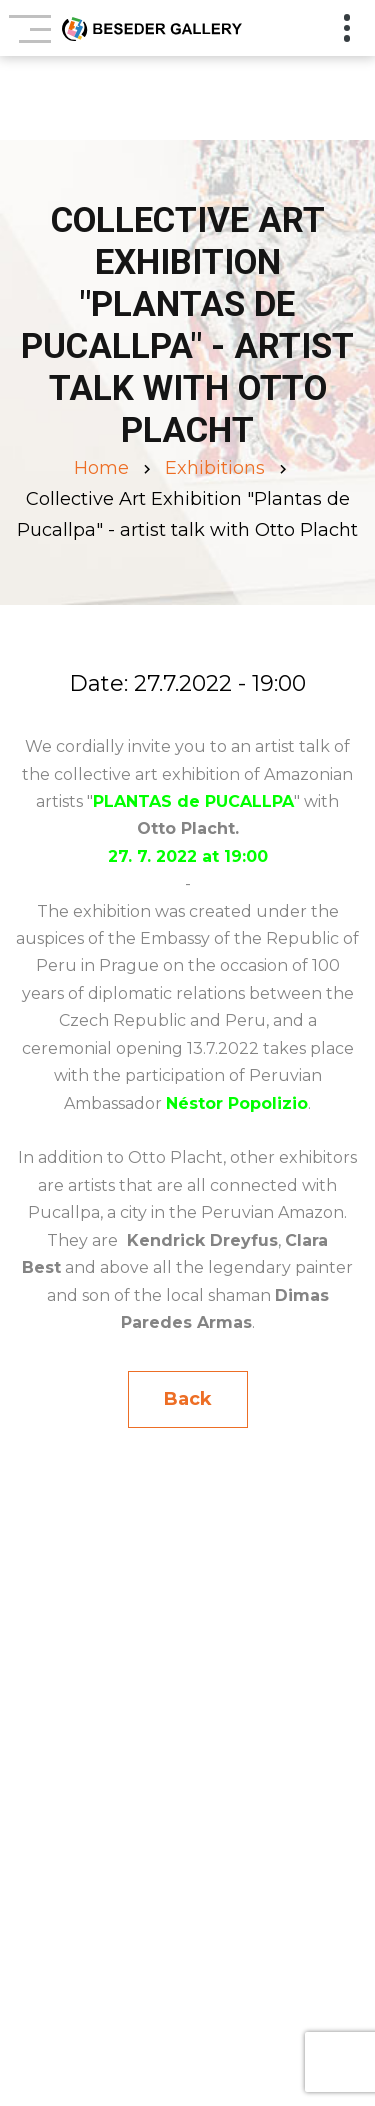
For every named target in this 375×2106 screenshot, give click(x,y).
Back (188, 1399)
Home (101, 468)
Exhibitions (215, 468)
